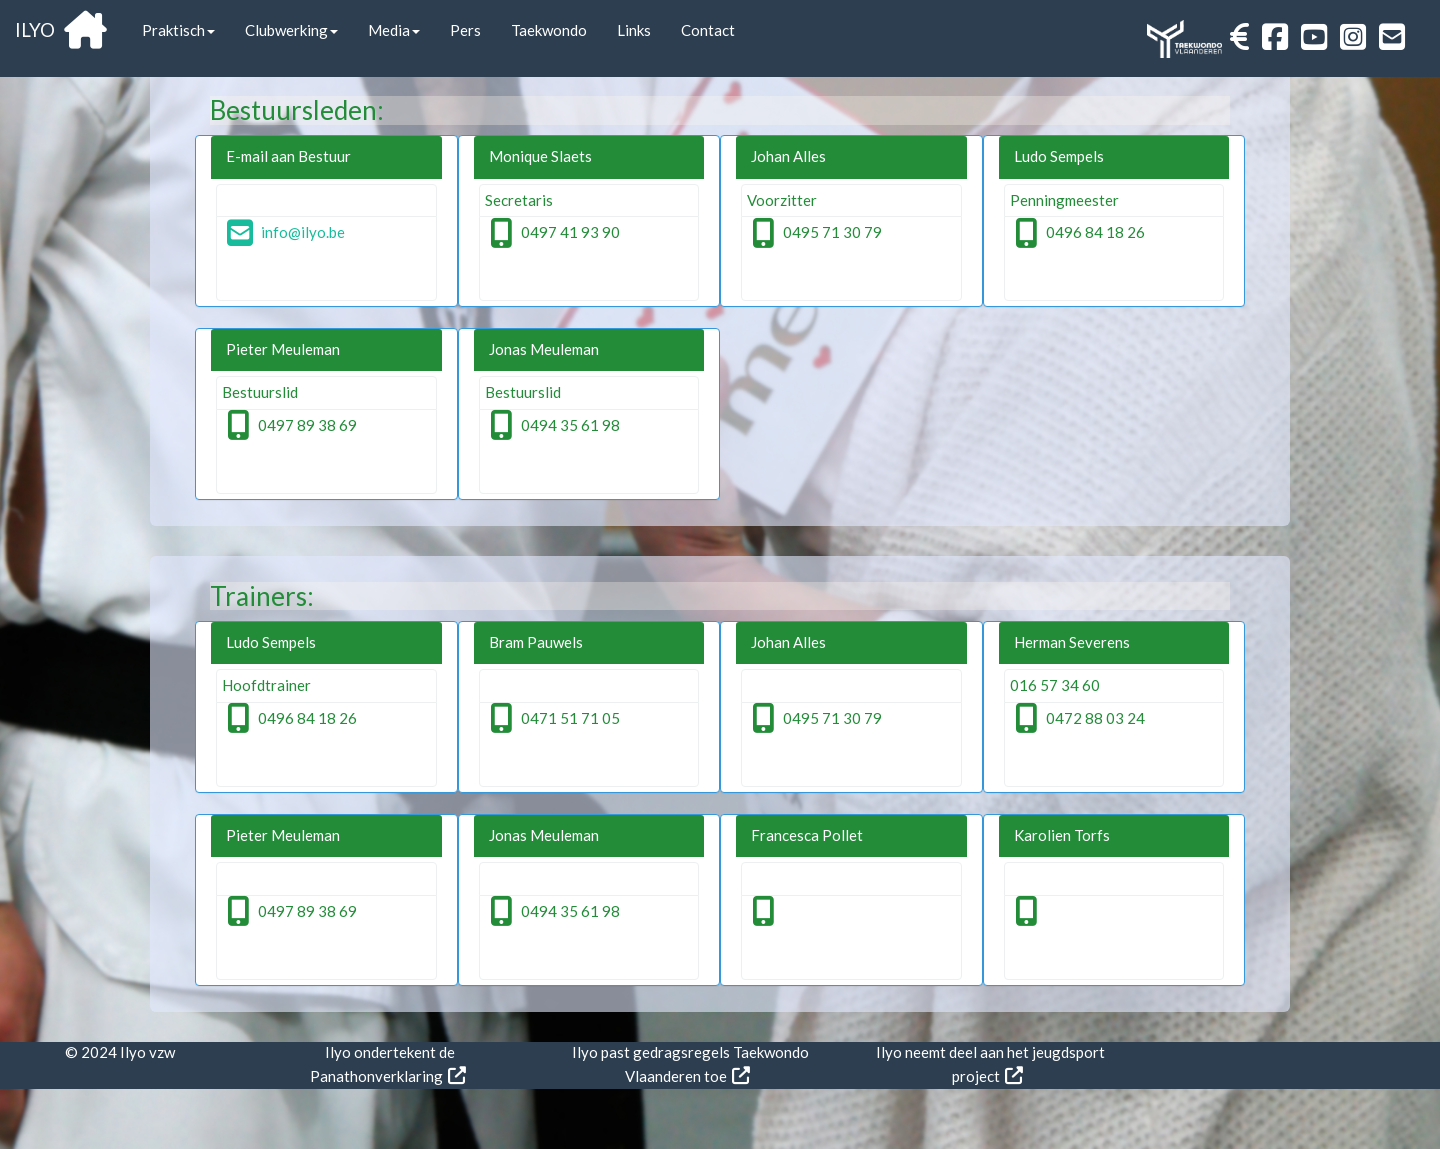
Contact (708, 30)
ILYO (61, 29)
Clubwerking (291, 30)
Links (634, 30)
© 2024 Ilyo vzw (120, 1052)
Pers (465, 30)
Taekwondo (549, 30)
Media (394, 30)
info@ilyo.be (286, 232)
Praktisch (178, 30)
